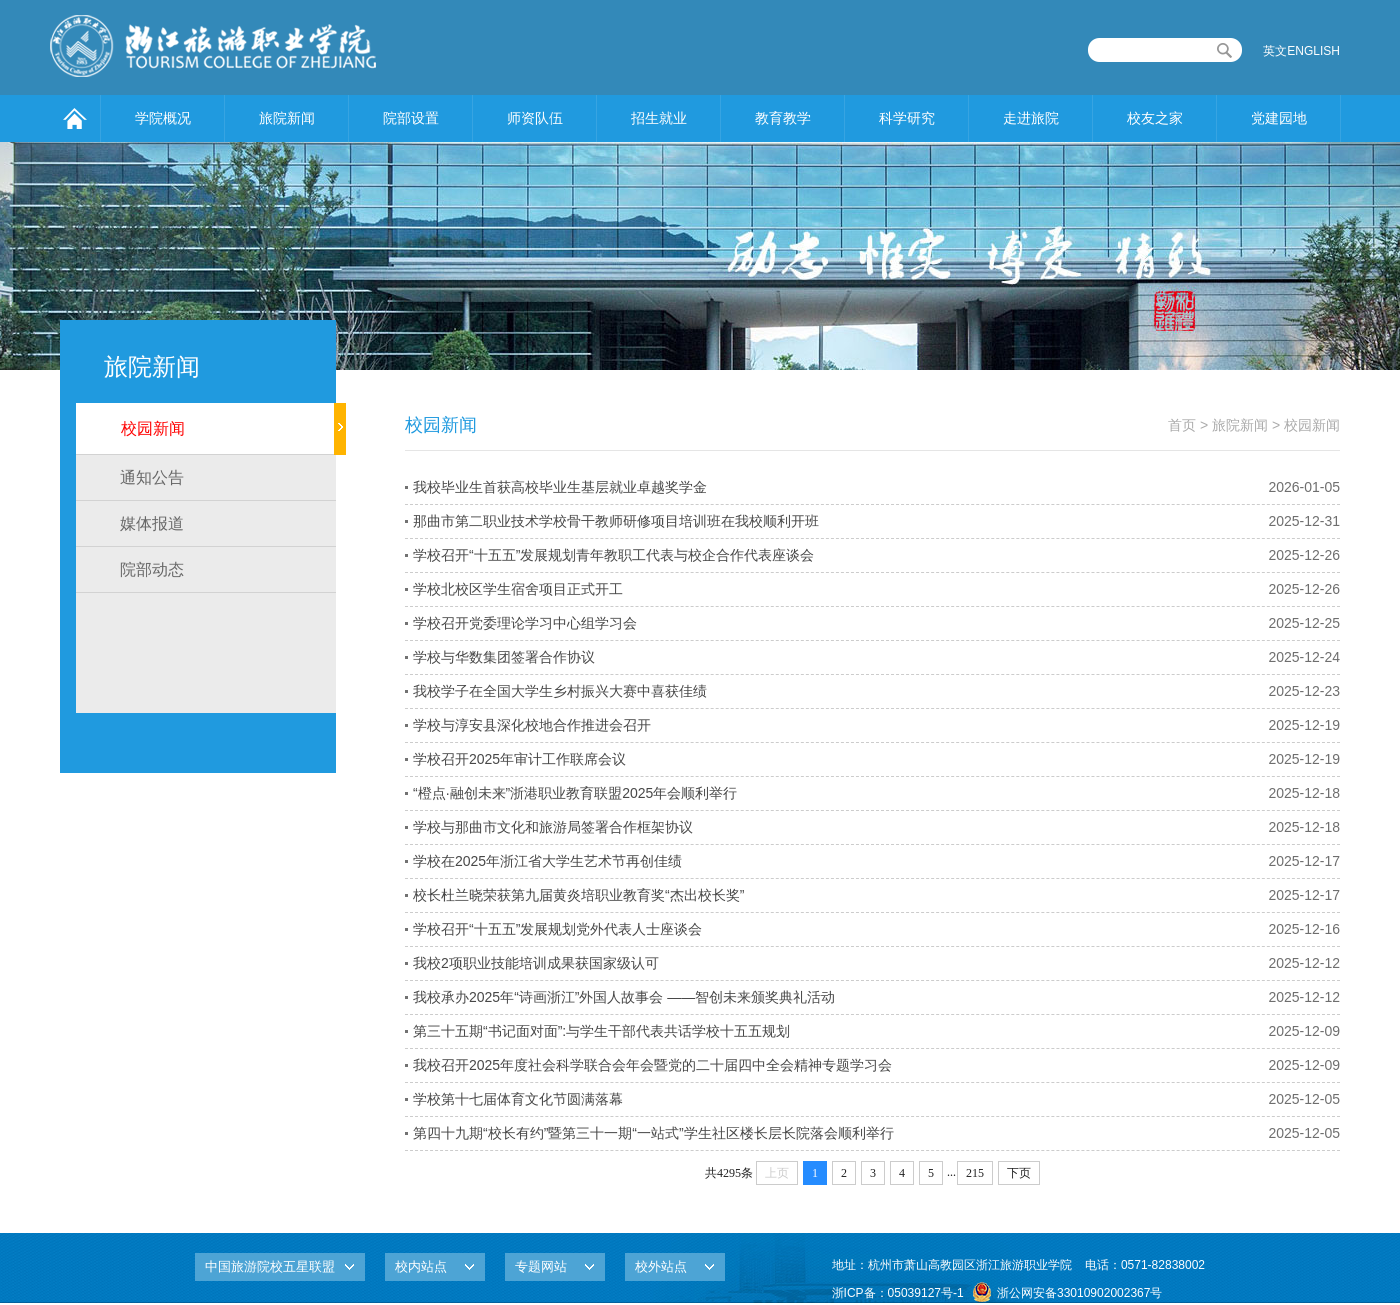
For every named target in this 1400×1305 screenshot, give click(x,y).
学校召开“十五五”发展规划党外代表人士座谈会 (557, 929)
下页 (1019, 1173)
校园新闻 (153, 428)
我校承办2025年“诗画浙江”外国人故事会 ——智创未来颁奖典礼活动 (624, 997)
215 (975, 1173)
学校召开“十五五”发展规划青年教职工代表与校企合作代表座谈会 (613, 555)
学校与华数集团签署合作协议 (504, 657)
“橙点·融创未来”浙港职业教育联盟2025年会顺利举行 (575, 793)
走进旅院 (1031, 118)
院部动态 (152, 569)
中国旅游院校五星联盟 (270, 1266)
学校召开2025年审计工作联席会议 (519, 759)
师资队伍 (535, 118)
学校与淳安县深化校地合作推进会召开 (532, 725)
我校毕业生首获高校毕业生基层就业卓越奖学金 (560, 487)
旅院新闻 (287, 118)
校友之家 (1155, 118)
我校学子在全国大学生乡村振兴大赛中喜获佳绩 (560, 691)
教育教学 (783, 118)
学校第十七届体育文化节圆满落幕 (518, 1099)
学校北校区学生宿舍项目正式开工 (518, 589)
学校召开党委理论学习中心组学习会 (525, 623)
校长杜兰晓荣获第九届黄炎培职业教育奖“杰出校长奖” (578, 895)
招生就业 (659, 118)
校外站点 (661, 1266)
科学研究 (907, 118)
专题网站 (541, 1266)
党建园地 (1279, 118)
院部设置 (411, 118)
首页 (1182, 425)
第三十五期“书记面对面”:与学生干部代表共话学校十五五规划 (601, 1031)
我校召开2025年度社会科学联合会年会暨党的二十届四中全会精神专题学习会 (652, 1065)
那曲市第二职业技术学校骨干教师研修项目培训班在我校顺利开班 (616, 521)
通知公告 (152, 477)
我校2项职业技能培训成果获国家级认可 (536, 963)
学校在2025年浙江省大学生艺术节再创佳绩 (547, 861)
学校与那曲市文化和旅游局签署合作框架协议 (553, 827)
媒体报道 (152, 523)
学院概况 (163, 118)
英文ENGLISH (1301, 51)
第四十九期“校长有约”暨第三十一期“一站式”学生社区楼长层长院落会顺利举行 (653, 1133)
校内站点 (421, 1266)
